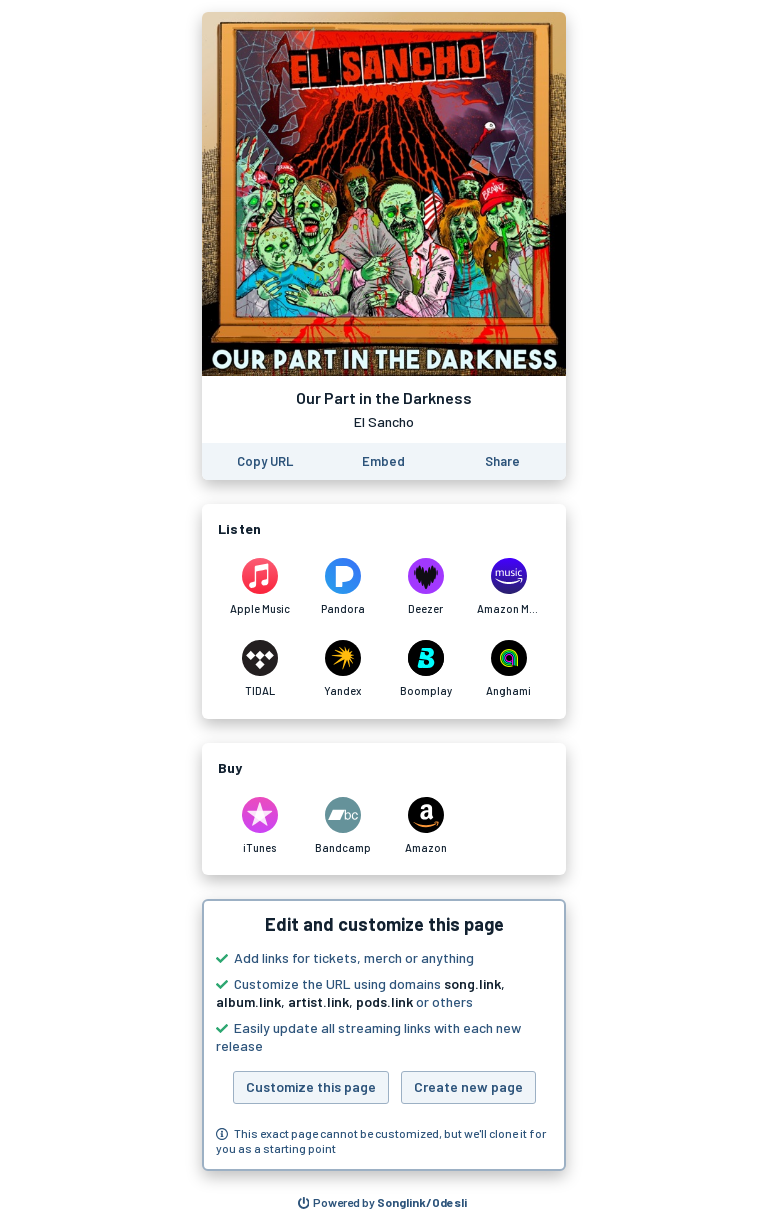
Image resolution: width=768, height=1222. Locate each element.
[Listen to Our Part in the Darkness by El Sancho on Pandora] (342, 587)
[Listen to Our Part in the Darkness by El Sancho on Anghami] (508, 669)
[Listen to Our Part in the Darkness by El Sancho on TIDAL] (259, 669)
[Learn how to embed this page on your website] (383, 461)
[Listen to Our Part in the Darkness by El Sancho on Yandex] (342, 669)
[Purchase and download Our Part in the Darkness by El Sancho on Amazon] (425, 826)
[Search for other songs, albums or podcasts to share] (383, 1203)
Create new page (468, 1086)
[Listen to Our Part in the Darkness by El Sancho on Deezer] (425, 587)
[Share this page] (502, 461)
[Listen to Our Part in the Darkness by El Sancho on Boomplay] (425, 669)
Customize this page (311, 1086)
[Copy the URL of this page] (265, 461)
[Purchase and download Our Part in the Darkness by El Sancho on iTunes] (259, 826)
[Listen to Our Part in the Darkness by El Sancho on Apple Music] (259, 587)
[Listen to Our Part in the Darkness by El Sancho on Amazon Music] (508, 587)
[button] (384, 1035)
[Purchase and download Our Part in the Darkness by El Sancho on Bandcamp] (342, 826)
